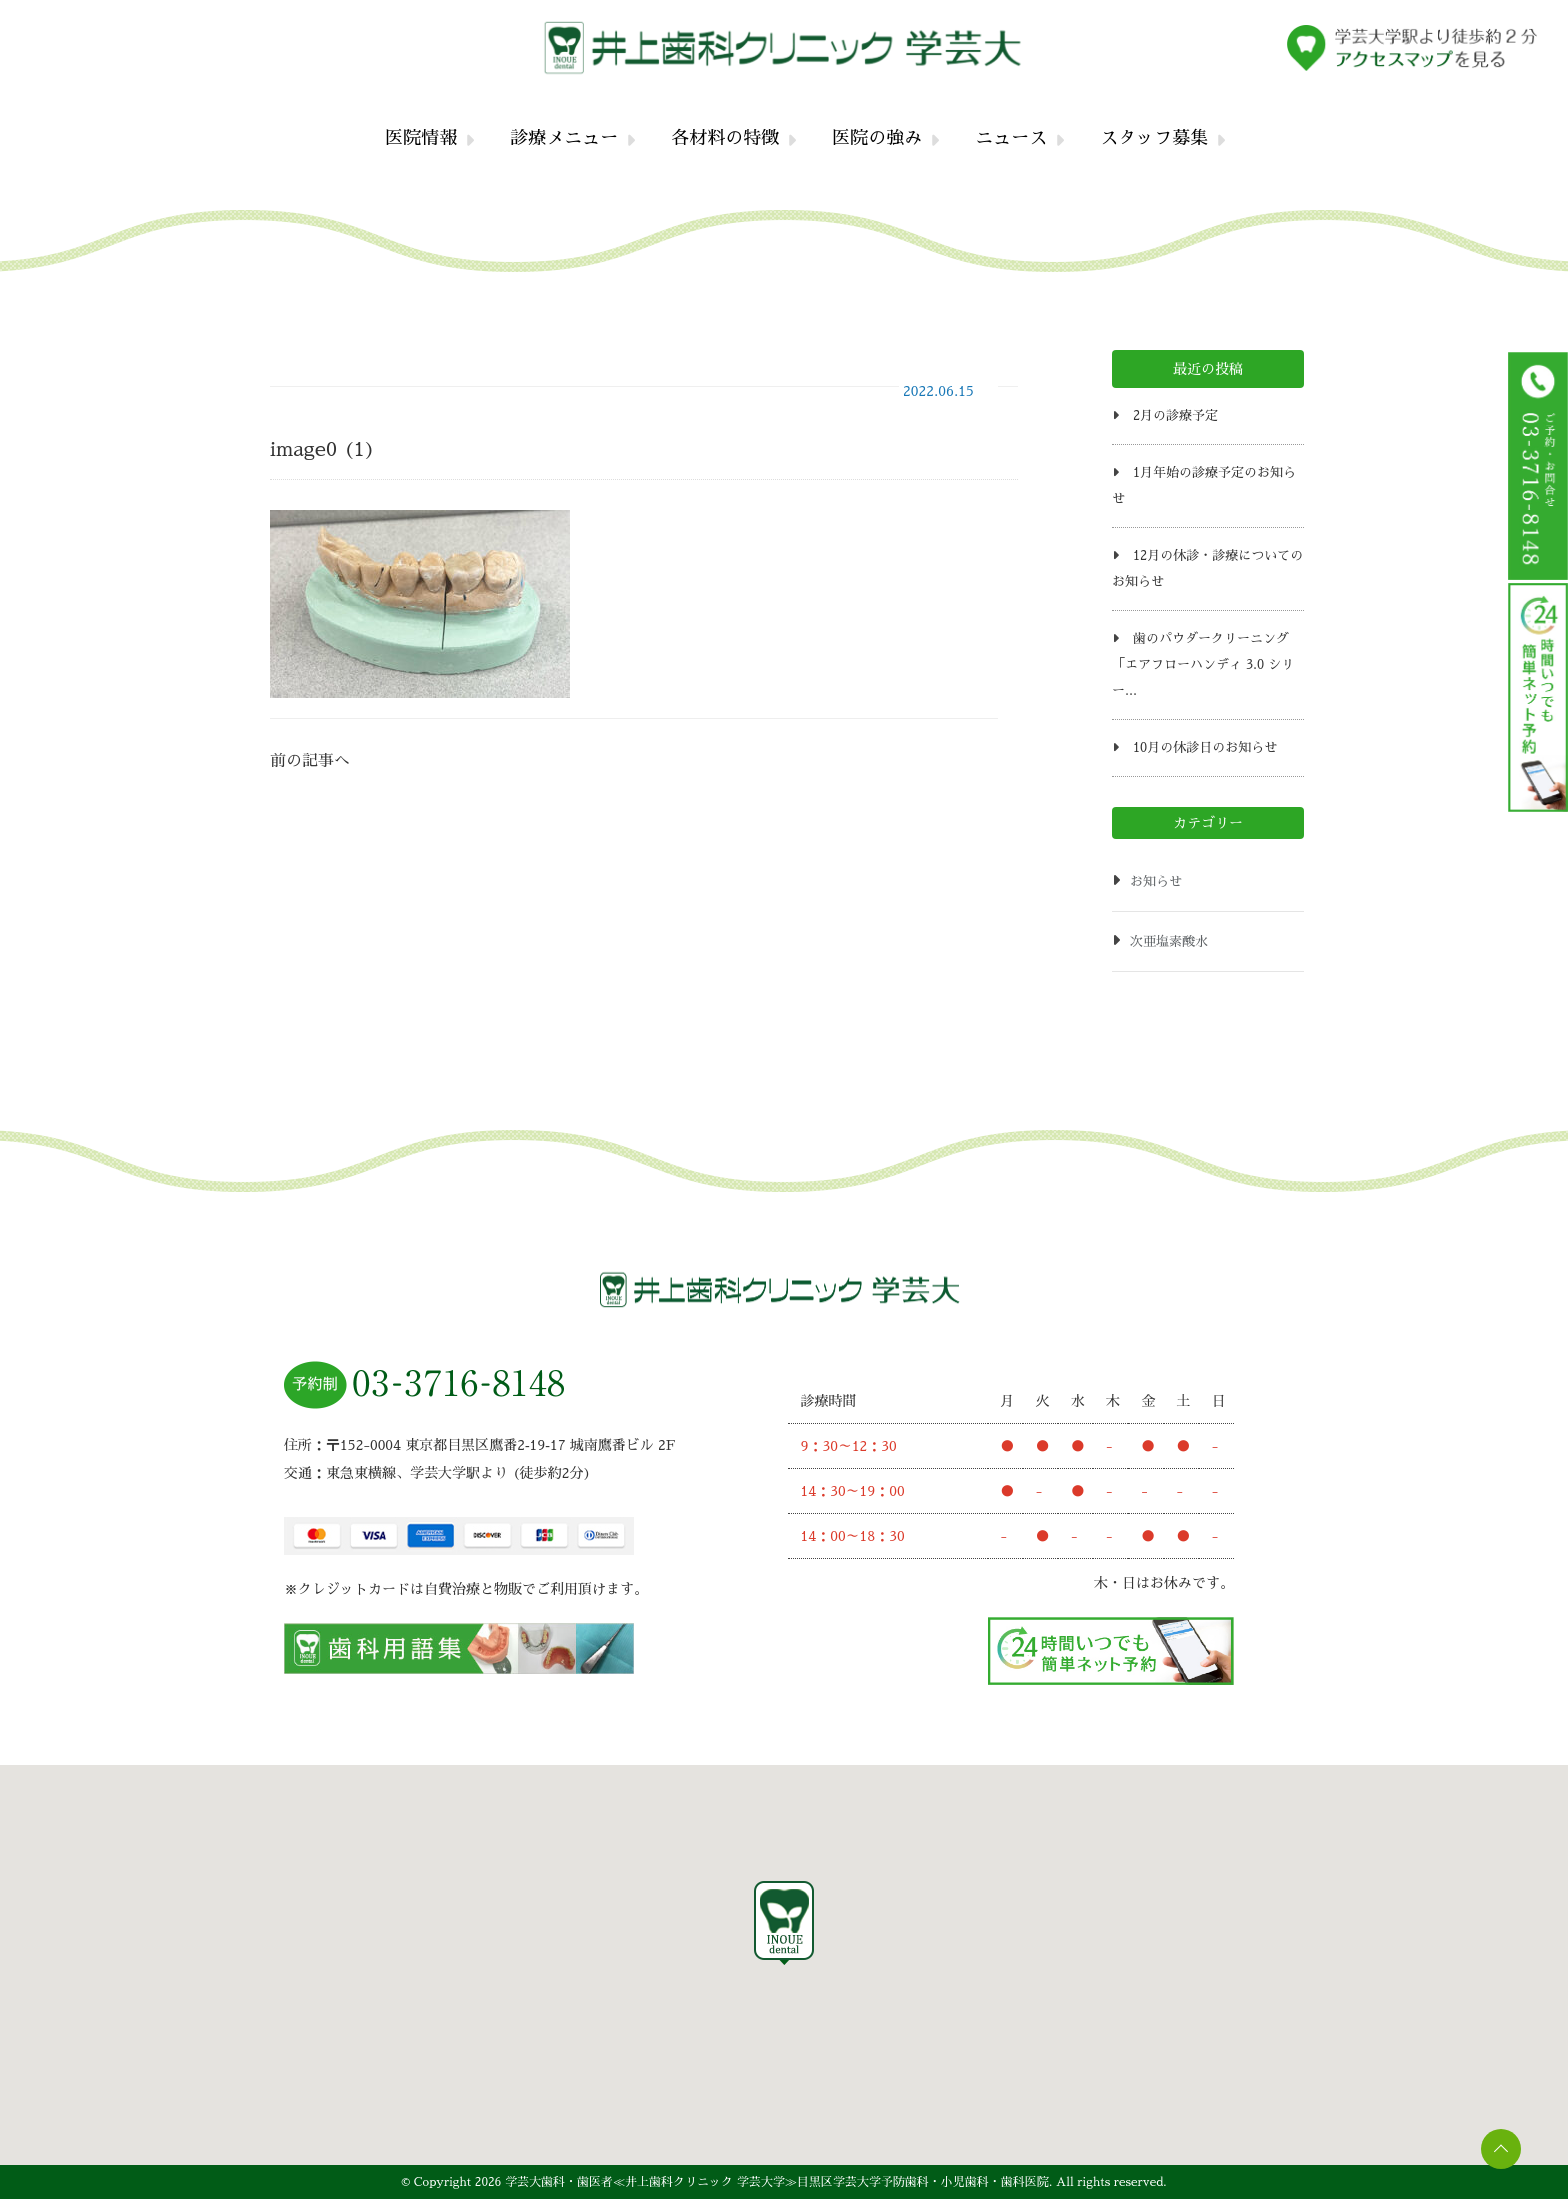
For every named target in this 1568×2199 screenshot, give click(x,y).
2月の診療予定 (1175, 415)
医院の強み (877, 138)
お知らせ (1156, 881)
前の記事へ (310, 761)
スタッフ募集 (1154, 138)
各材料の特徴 (725, 138)
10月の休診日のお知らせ (1205, 747)
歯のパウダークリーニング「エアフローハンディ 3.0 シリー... (1203, 664)
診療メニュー (564, 138)
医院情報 (421, 138)
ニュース (1011, 138)
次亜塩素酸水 (1169, 941)
